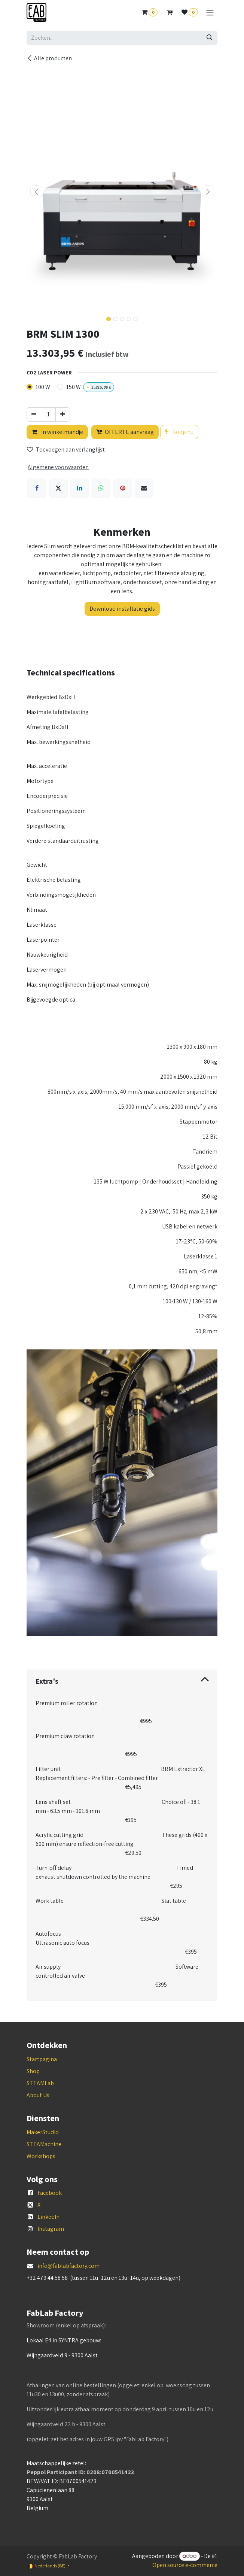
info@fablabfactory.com (68, 2266)
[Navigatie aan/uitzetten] (209, 12)
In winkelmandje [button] (57, 432)
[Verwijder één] (34, 414)
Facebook (49, 2193)
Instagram (50, 2229)
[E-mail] (144, 488)
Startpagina (42, 2059)
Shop (33, 2071)
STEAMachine (44, 2144)
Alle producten (49, 58)
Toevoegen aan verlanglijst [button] (66, 449)
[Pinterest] (123, 488)
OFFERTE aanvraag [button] (125, 432)
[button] (36, 191)
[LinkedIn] (80, 488)
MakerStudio (43, 2132)
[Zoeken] (209, 38)
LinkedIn (48, 2217)
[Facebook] (37, 488)
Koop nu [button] (179, 432)
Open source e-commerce (184, 2565)
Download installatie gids (122, 609)
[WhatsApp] (101, 488)
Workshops (41, 2156)
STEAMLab (40, 2083)
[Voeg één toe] (62, 414)
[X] (58, 488)
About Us (38, 2095)
